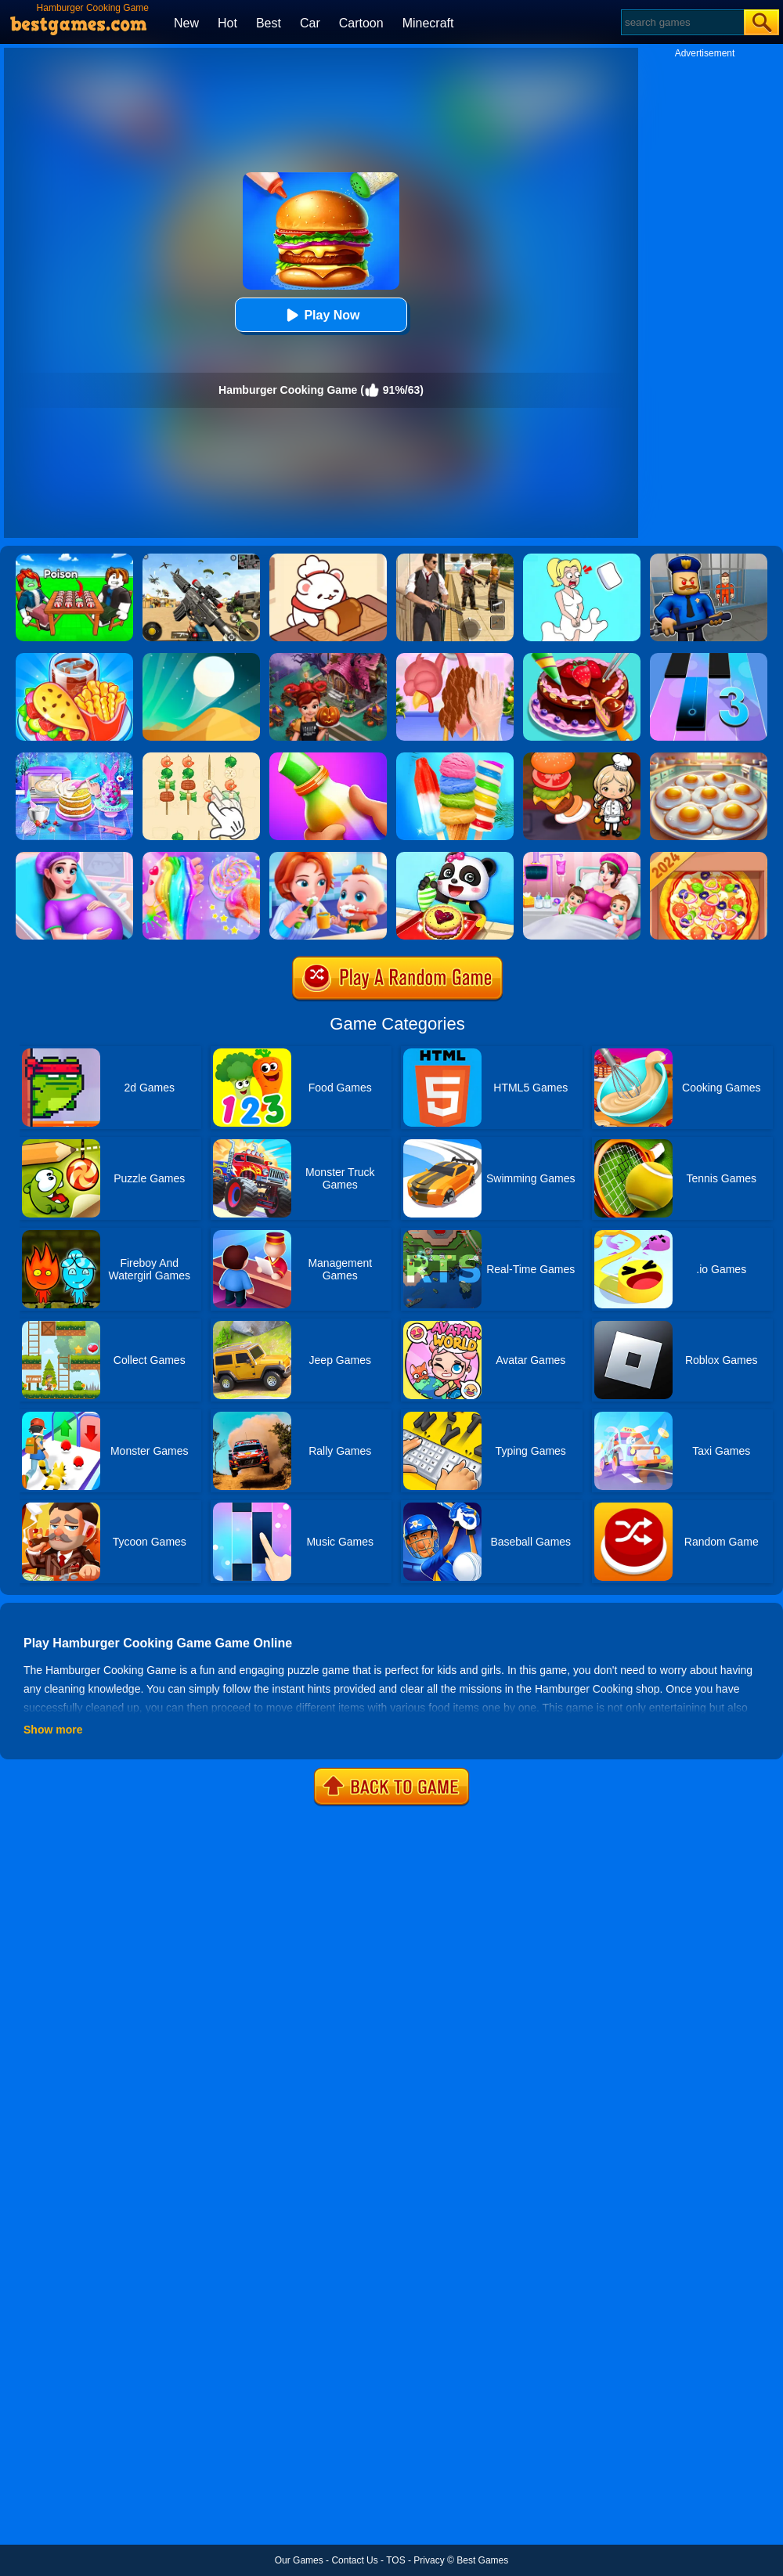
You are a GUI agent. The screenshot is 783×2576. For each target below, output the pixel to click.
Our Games (299, 2560)
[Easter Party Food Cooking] (708, 757)
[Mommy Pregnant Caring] (581, 857)
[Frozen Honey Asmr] (328, 757)
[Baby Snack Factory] (455, 857)
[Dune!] (201, 658)
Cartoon (361, 23)
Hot (227, 23)
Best (268, 23)
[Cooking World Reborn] (581, 757)
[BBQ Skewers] (201, 757)
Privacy (428, 2560)
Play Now (320, 315)
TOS (395, 2560)
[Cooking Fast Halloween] (328, 658)
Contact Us (354, 2560)
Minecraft (428, 23)
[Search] (681, 22)
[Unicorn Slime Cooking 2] (201, 857)
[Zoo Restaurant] (328, 559)
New (186, 23)
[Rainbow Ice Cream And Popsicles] (455, 757)
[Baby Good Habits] (328, 857)
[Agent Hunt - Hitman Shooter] (455, 559)
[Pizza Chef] (708, 857)
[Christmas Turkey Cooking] (455, 658)
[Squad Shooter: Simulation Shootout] (201, 559)
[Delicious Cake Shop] (581, 658)
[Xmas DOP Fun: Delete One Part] (581, 559)
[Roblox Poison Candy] (74, 559)
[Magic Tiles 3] (708, 658)
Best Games (482, 2560)
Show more (52, 1729)
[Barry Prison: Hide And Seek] (708, 559)
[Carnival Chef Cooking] (74, 658)
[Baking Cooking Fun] (74, 757)
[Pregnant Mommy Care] (74, 857)
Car (310, 23)
